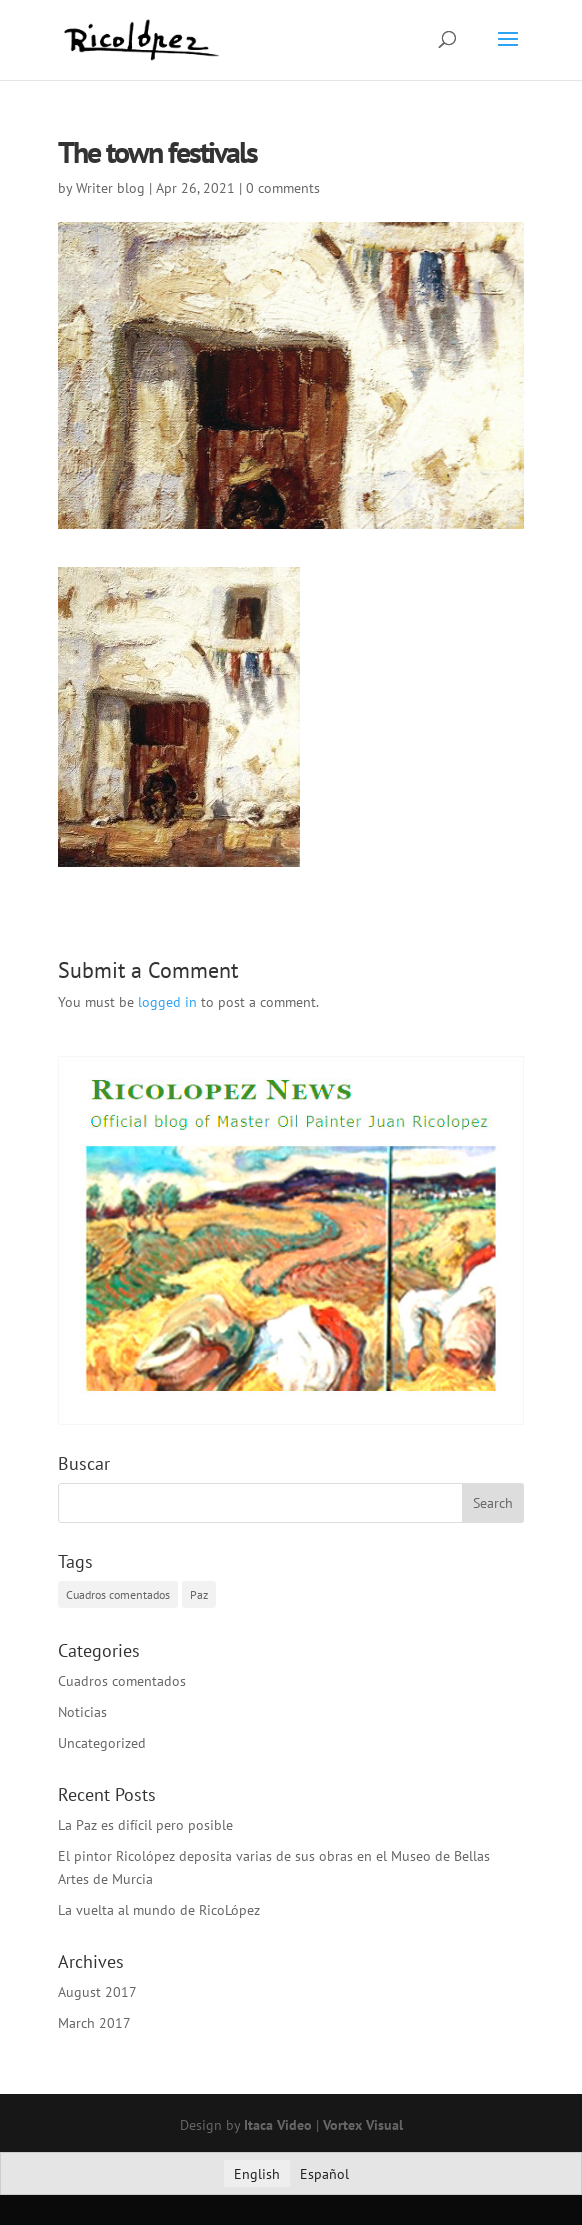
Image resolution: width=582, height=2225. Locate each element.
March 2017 (94, 2023)
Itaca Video (278, 2125)
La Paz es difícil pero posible (145, 1825)
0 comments (283, 188)
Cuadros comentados (122, 1681)
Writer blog (110, 188)
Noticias (82, 1712)
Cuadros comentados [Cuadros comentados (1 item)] (118, 1594)
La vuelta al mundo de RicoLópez (159, 1910)
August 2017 (97, 1992)
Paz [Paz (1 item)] (199, 1594)
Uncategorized (102, 1743)
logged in (167, 1002)
